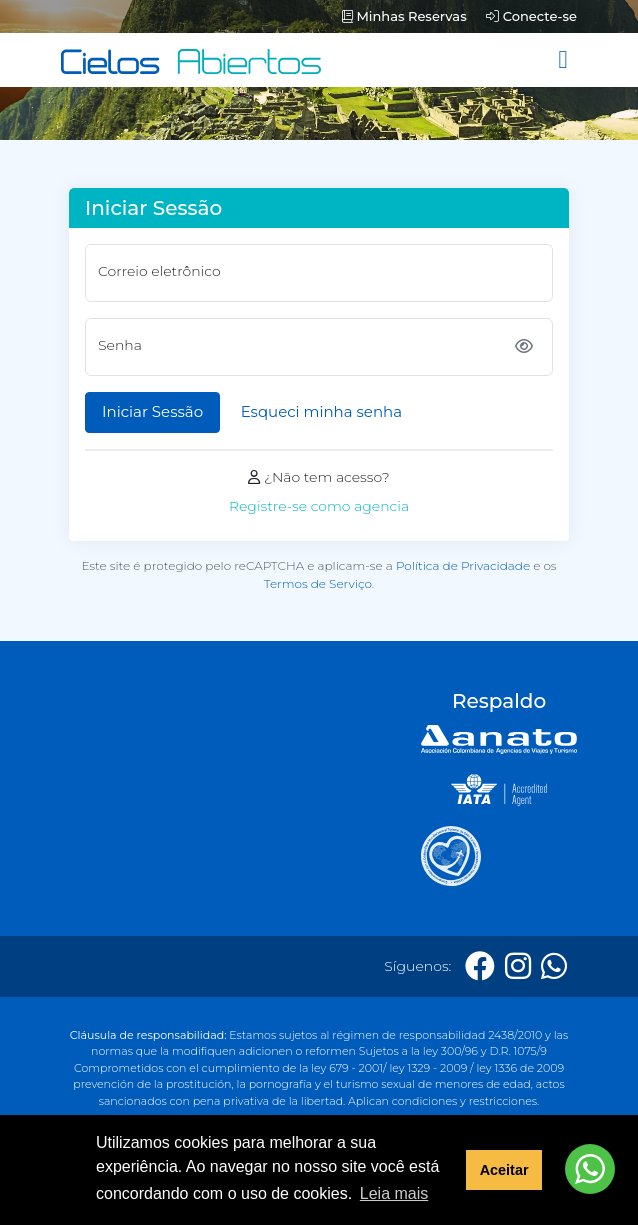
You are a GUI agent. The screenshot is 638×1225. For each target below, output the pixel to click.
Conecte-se (531, 16)
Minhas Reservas (404, 16)
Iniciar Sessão (152, 411)
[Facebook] (480, 966)
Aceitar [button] (504, 1170)
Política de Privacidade (463, 565)
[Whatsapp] (554, 966)
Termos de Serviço (318, 583)
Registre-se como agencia (319, 506)
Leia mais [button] (394, 1193)
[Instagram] (518, 966)
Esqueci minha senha (321, 411)
